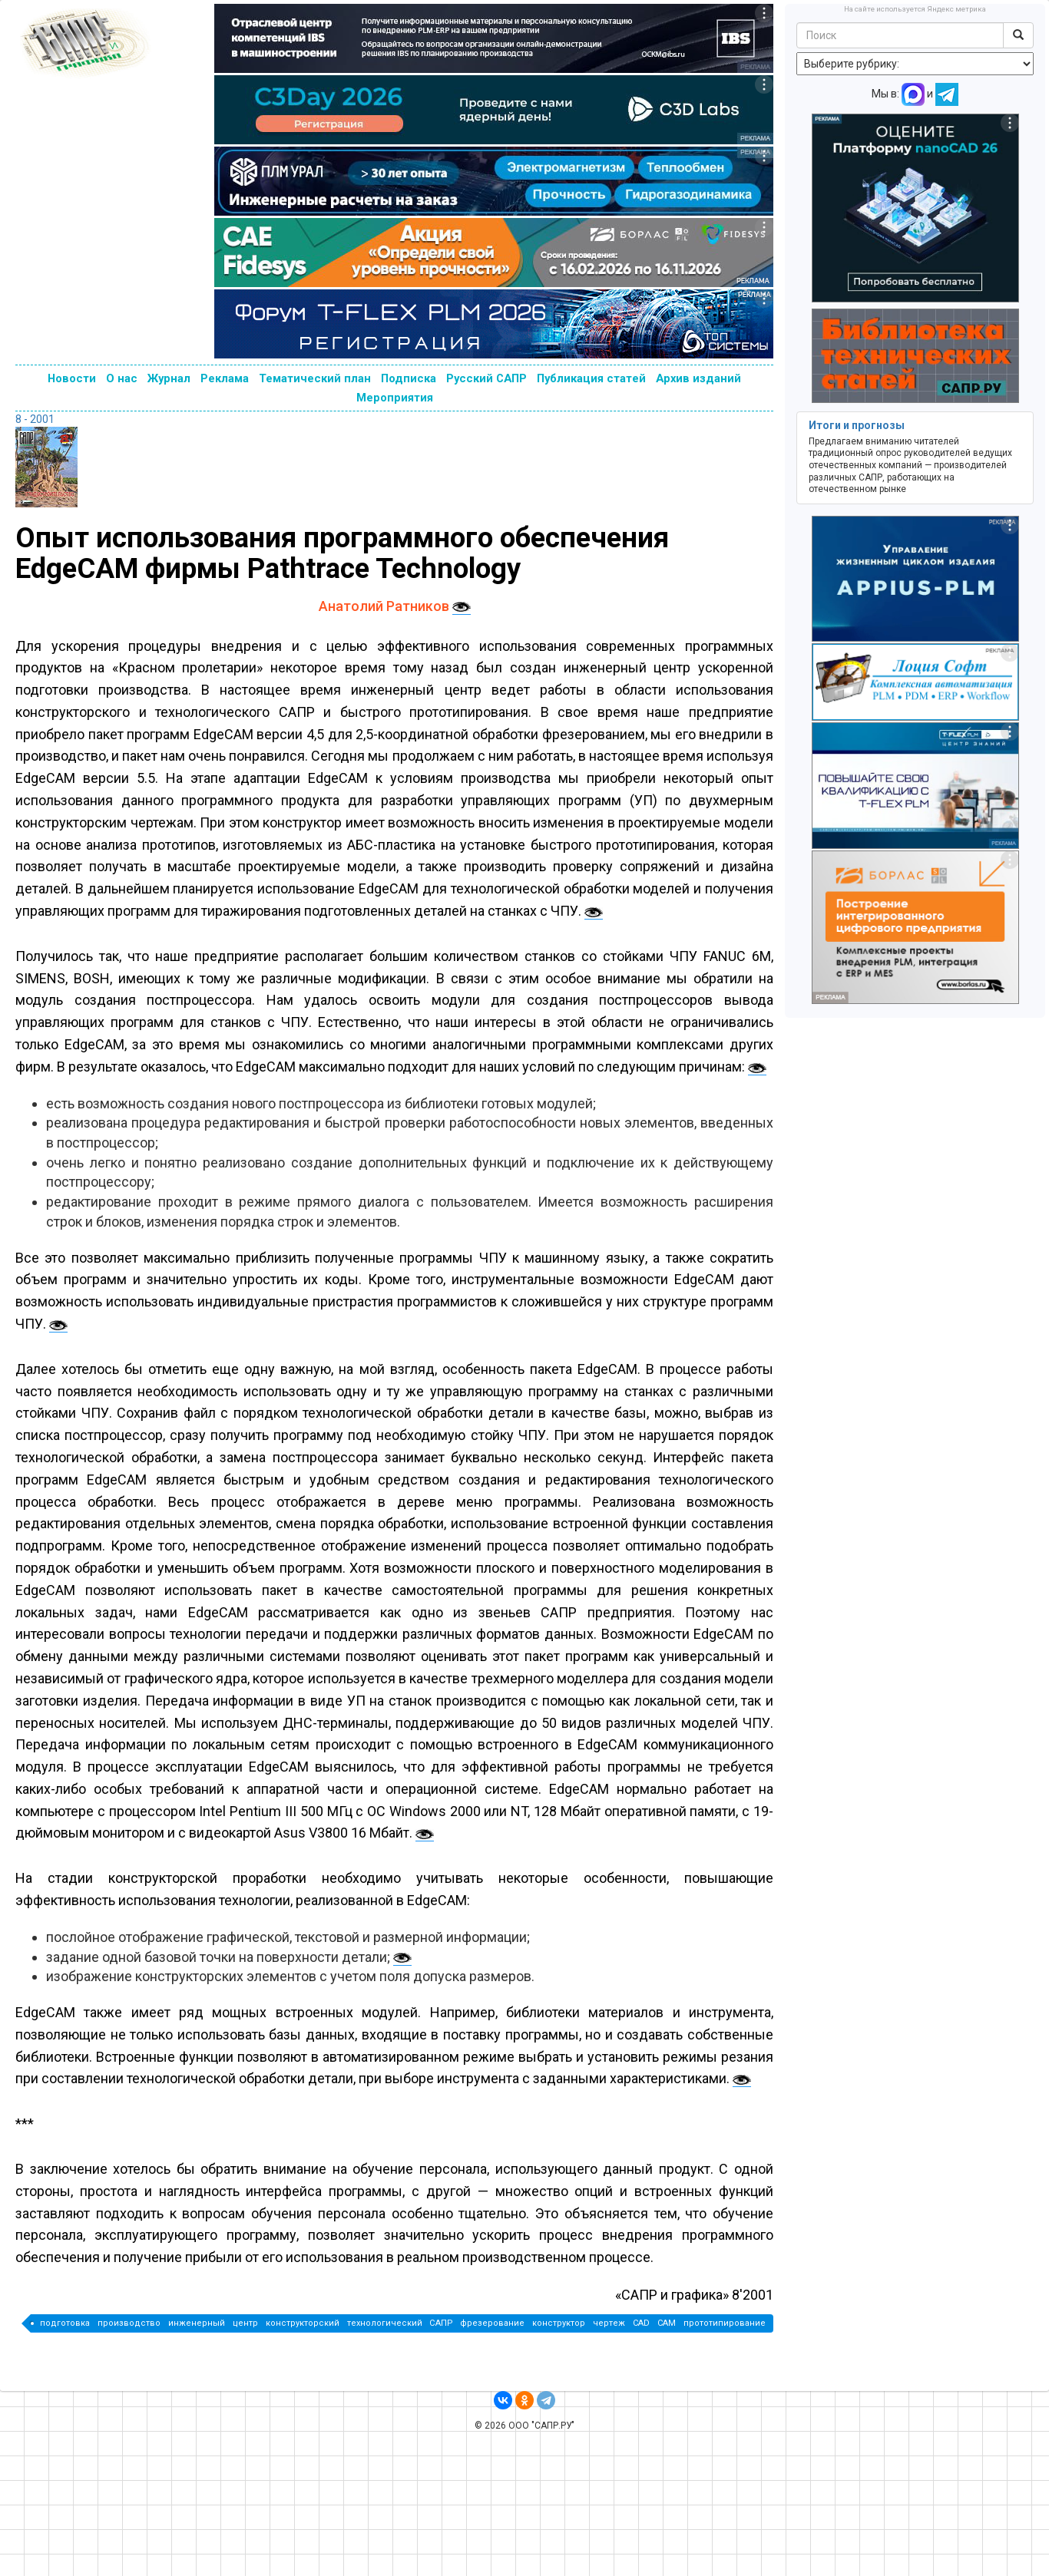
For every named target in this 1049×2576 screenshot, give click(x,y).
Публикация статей (591, 378)
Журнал (168, 378)
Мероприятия (394, 398)
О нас (121, 378)
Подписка (408, 378)
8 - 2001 (35, 419)
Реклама (224, 378)
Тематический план (315, 378)
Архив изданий (698, 378)
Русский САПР (486, 378)
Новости (72, 378)
